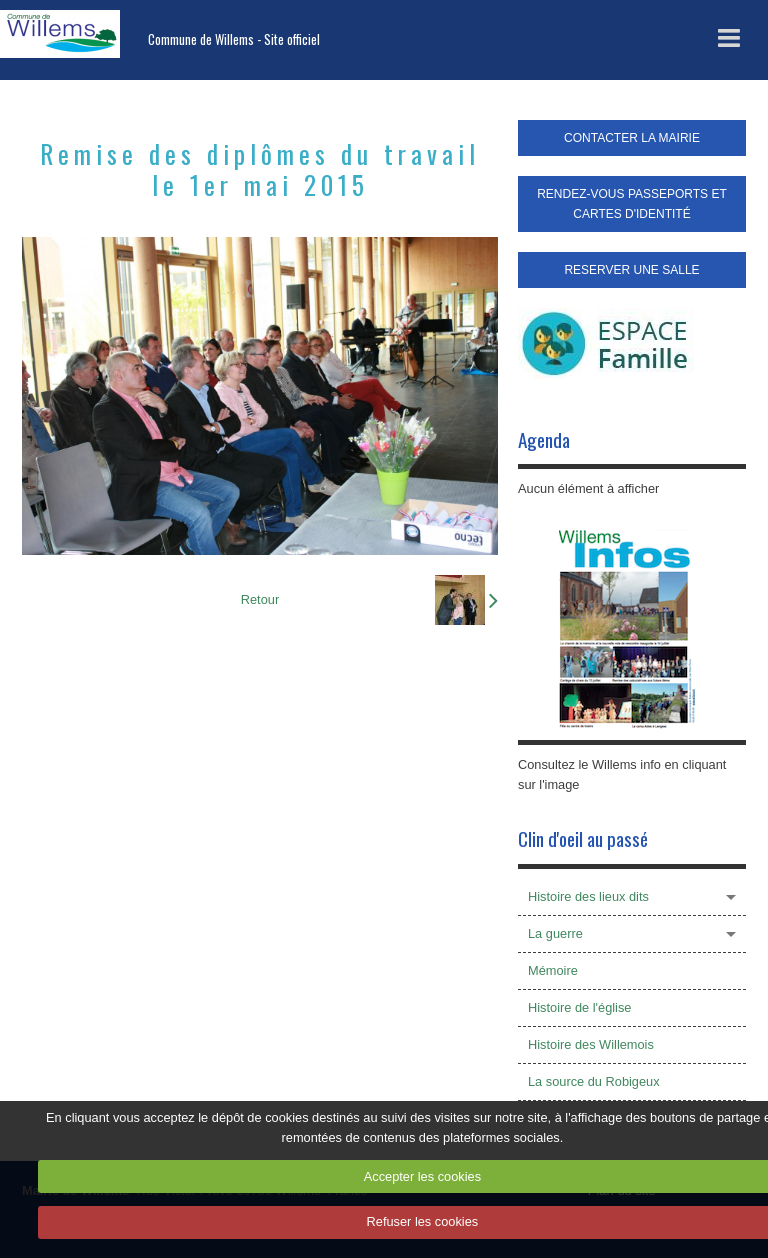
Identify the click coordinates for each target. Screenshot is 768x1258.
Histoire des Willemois (591, 1044)
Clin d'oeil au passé (583, 838)
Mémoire (553, 970)
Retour (260, 599)
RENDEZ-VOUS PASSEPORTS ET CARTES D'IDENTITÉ (632, 204)
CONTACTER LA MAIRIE (632, 138)
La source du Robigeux (594, 1081)
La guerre (555, 933)
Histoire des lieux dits (588, 896)
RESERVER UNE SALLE (631, 270)
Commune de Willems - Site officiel (234, 39)
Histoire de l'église (579, 1007)
